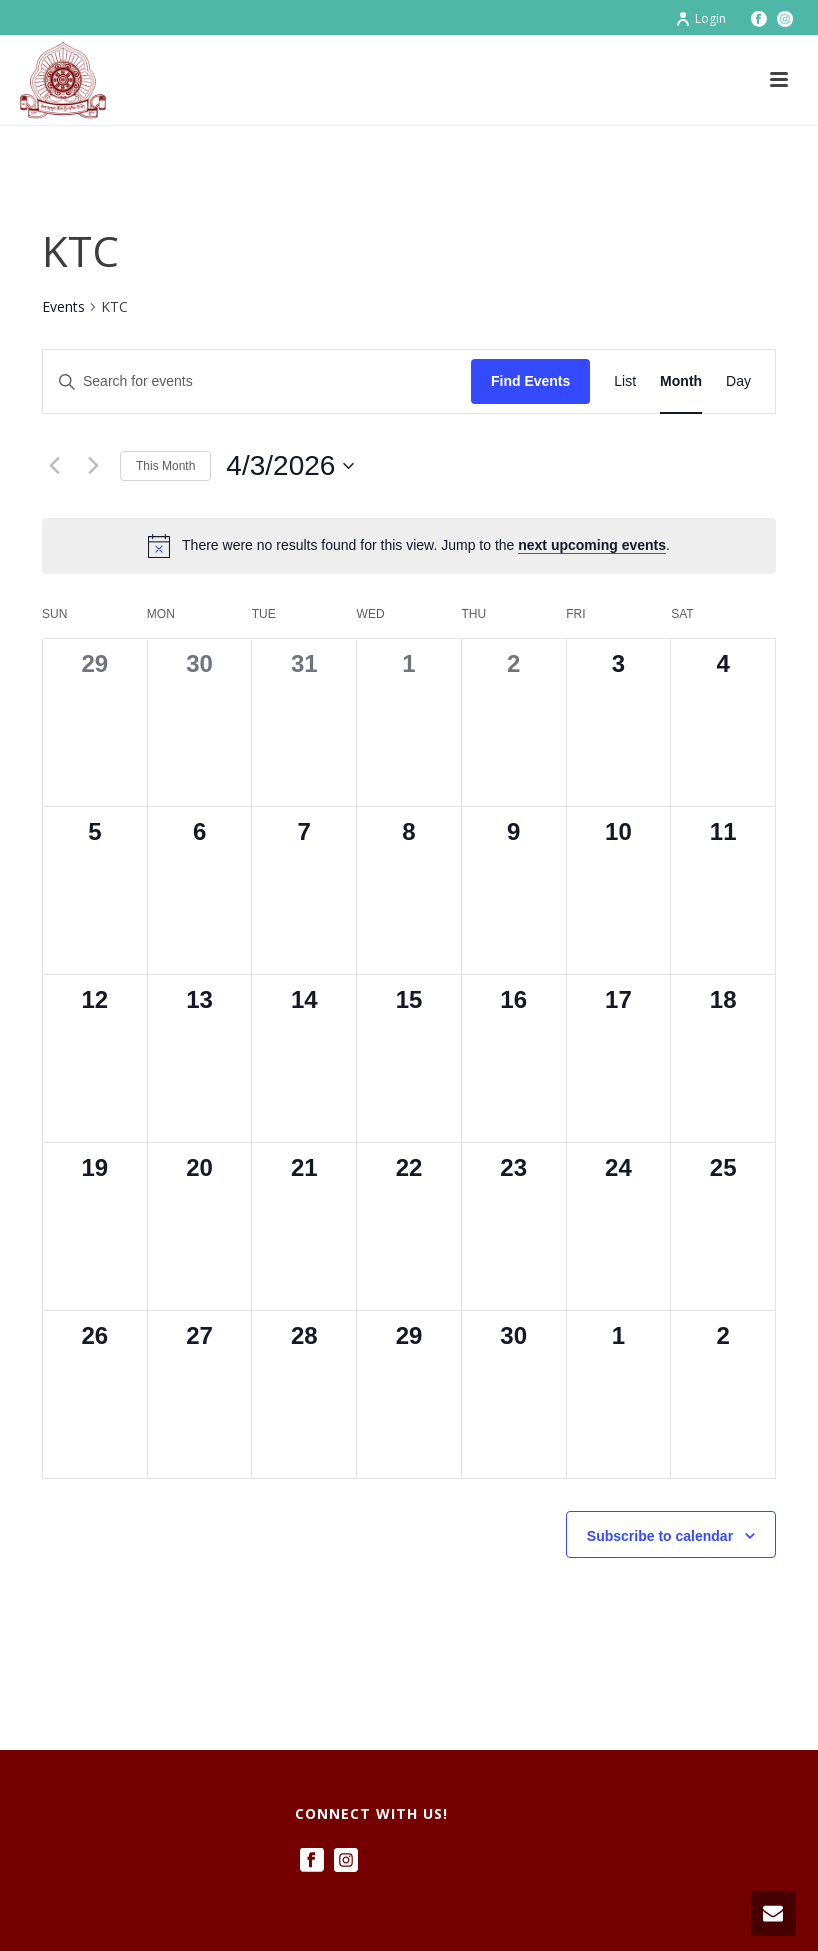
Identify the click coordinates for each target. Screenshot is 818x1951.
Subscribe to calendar (660, 1536)
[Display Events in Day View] (738, 381)
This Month (165, 466)
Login (700, 18)
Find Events (530, 381)
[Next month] (93, 466)
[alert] (409, 546)
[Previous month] (54, 466)
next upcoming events (592, 545)
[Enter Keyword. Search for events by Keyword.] (257, 381)
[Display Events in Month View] (681, 381)
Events (63, 306)
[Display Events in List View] (625, 381)
